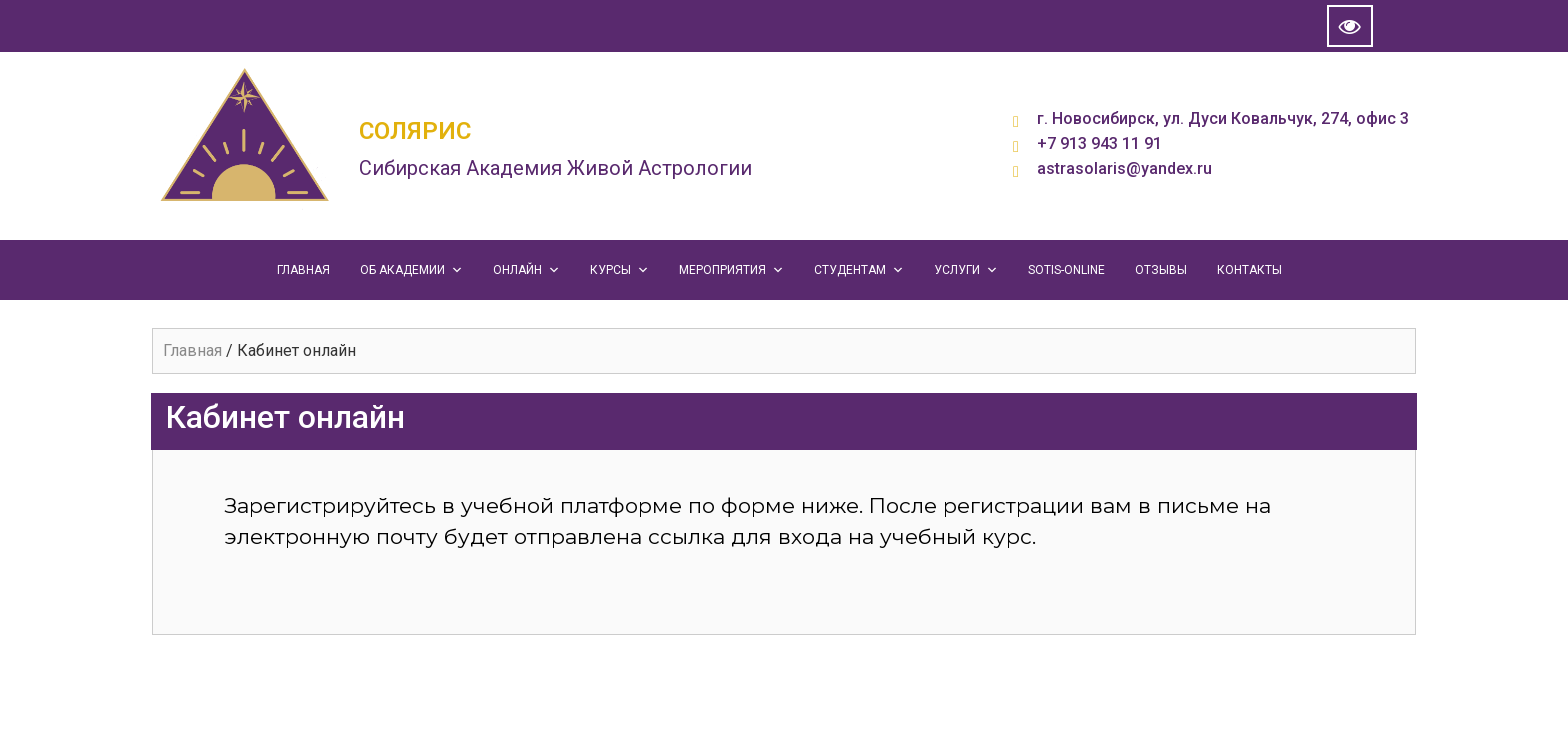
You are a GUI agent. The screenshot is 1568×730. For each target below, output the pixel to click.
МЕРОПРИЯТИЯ (731, 270)
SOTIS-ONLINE (1066, 270)
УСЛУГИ (966, 270)
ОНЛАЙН (526, 270)
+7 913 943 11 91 (1099, 143)
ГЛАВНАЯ (303, 270)
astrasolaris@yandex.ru (1124, 168)
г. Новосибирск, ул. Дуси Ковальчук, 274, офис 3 (1223, 118)
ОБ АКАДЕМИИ (411, 270)
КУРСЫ (619, 270)
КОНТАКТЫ (1249, 270)
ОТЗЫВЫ (1161, 270)
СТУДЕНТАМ (859, 270)
